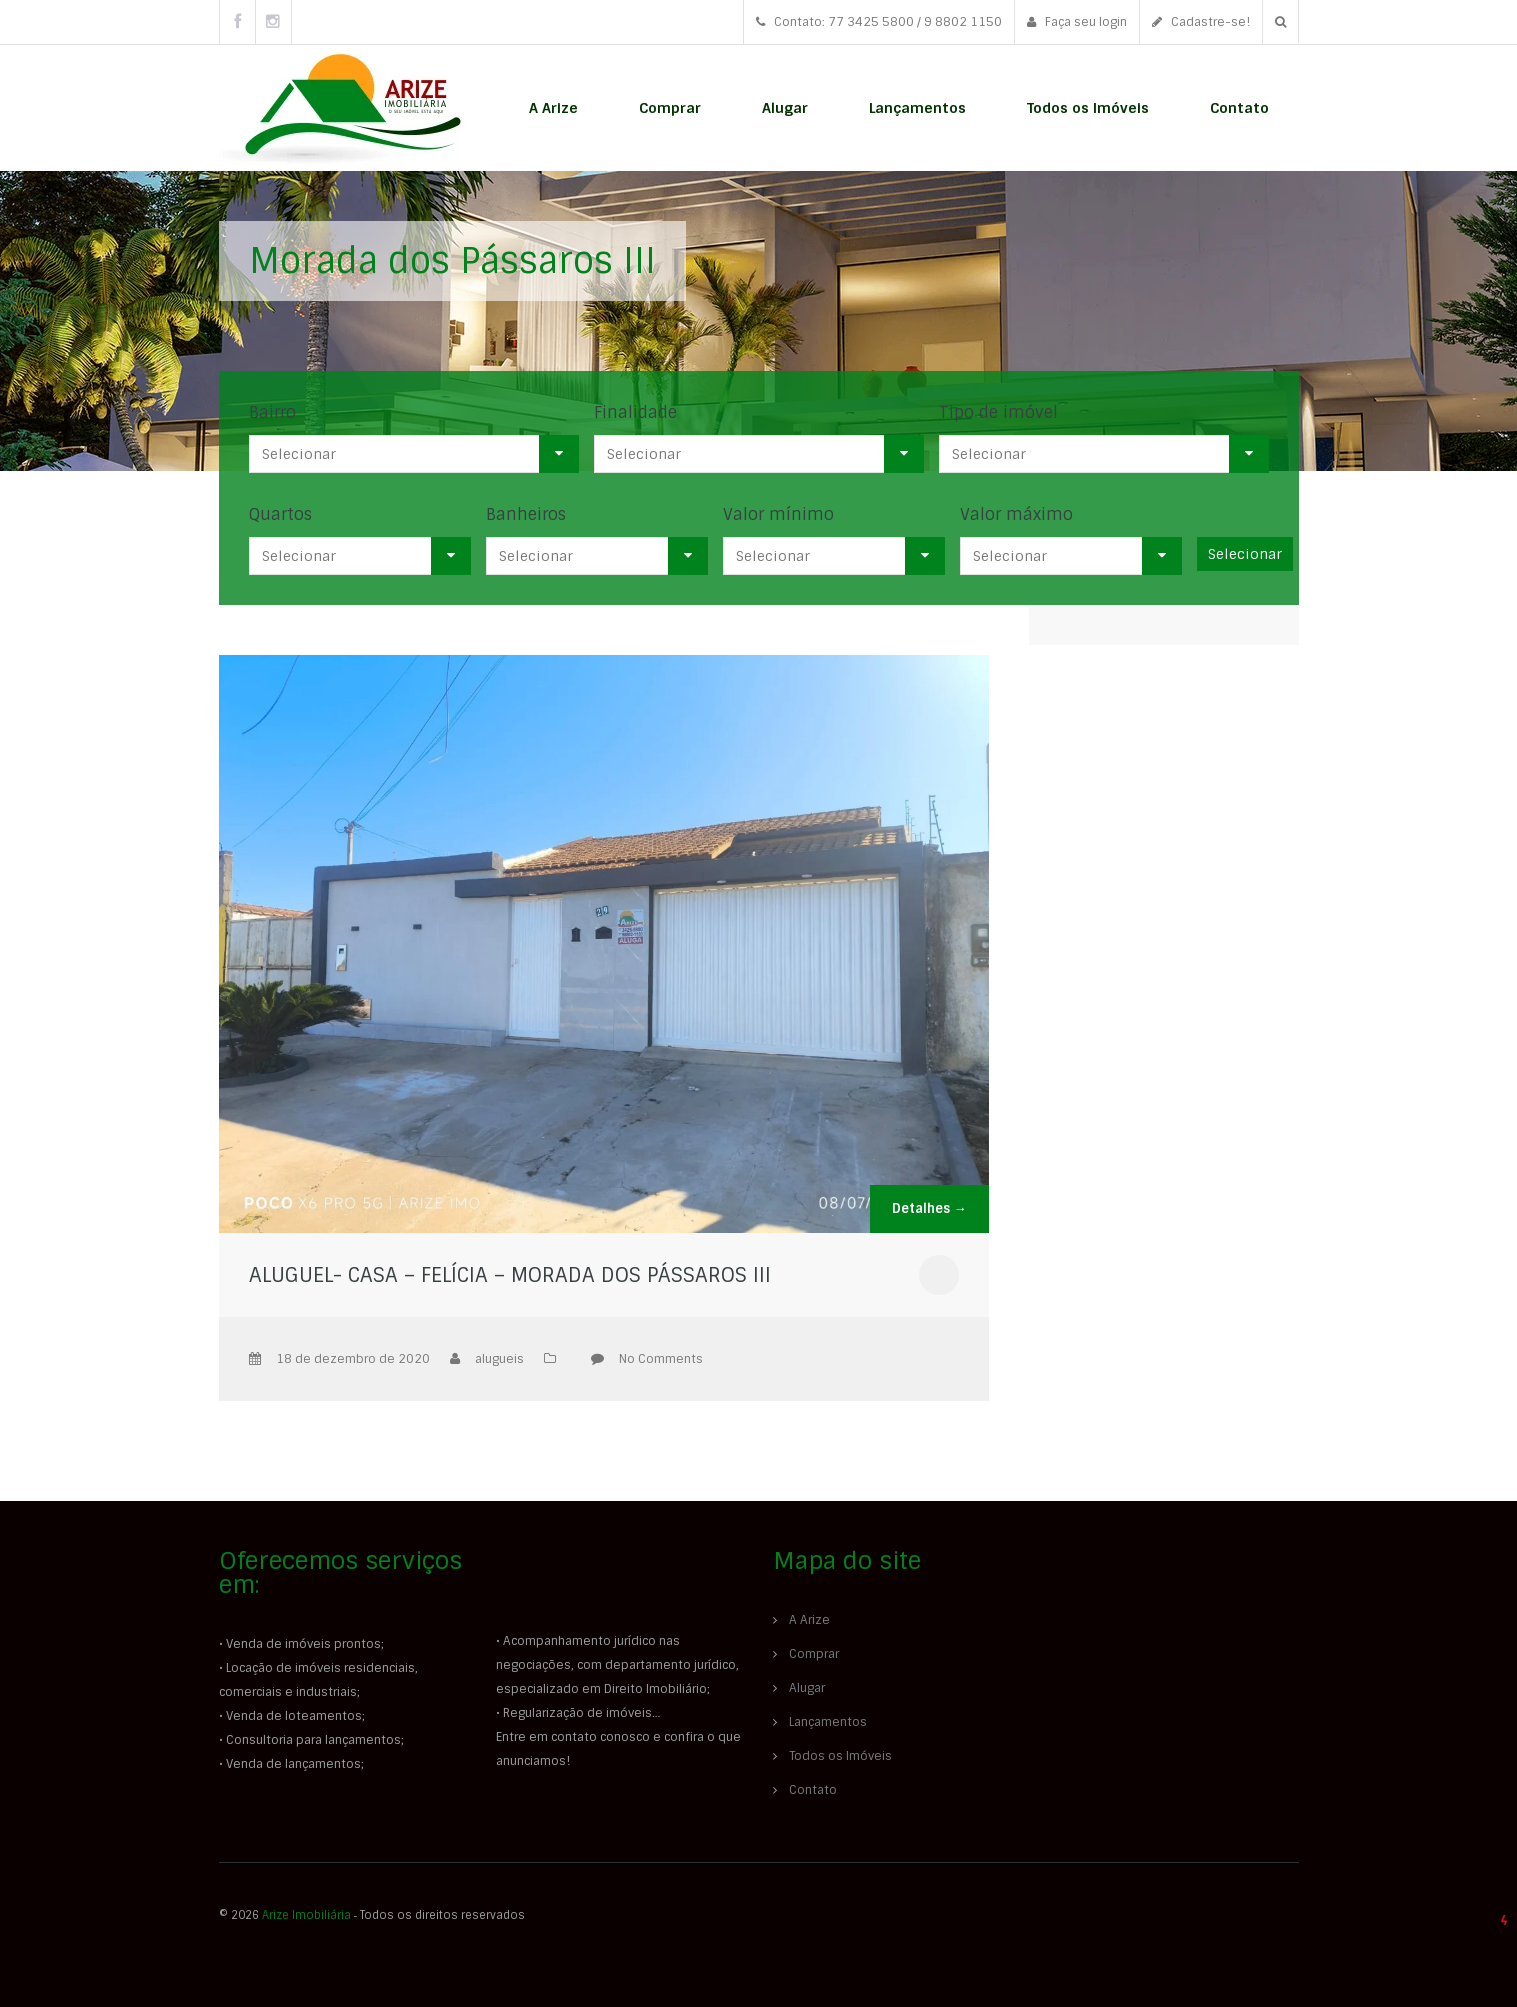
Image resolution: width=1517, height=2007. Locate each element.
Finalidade (635, 412)
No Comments (661, 1359)
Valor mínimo (778, 514)
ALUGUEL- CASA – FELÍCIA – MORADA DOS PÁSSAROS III (510, 1275)
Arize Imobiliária (306, 1915)
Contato (1239, 108)
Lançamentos (917, 108)
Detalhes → (929, 1208)
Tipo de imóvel (998, 412)
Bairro (272, 412)
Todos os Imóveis (1088, 108)
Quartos (280, 514)
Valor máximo (1016, 514)
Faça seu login (1077, 22)
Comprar (670, 108)
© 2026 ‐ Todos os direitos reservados (374, 1915)
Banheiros (526, 514)
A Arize (553, 108)
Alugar (785, 108)
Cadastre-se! (1201, 22)
